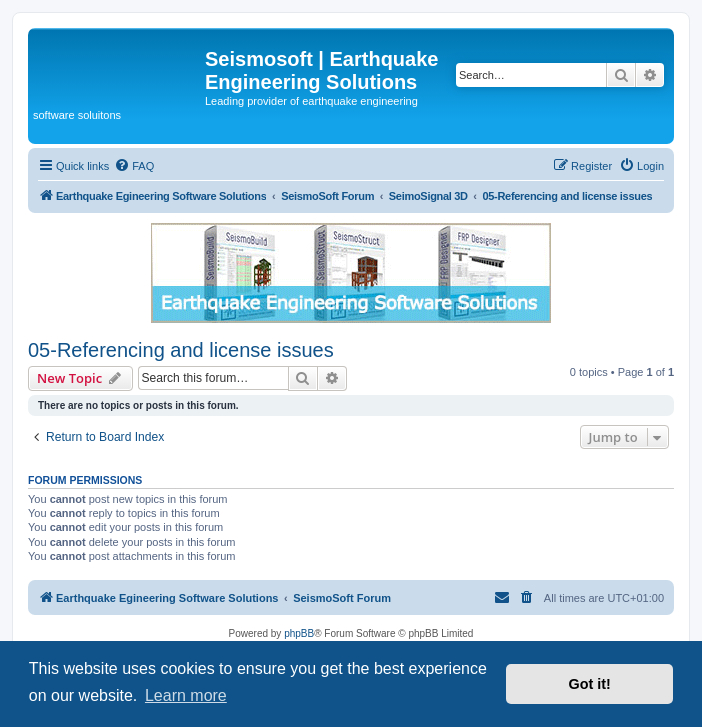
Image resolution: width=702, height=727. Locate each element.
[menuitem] (134, 166)
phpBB (299, 633)
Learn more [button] (186, 695)
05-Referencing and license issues (181, 350)
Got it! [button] (590, 684)
